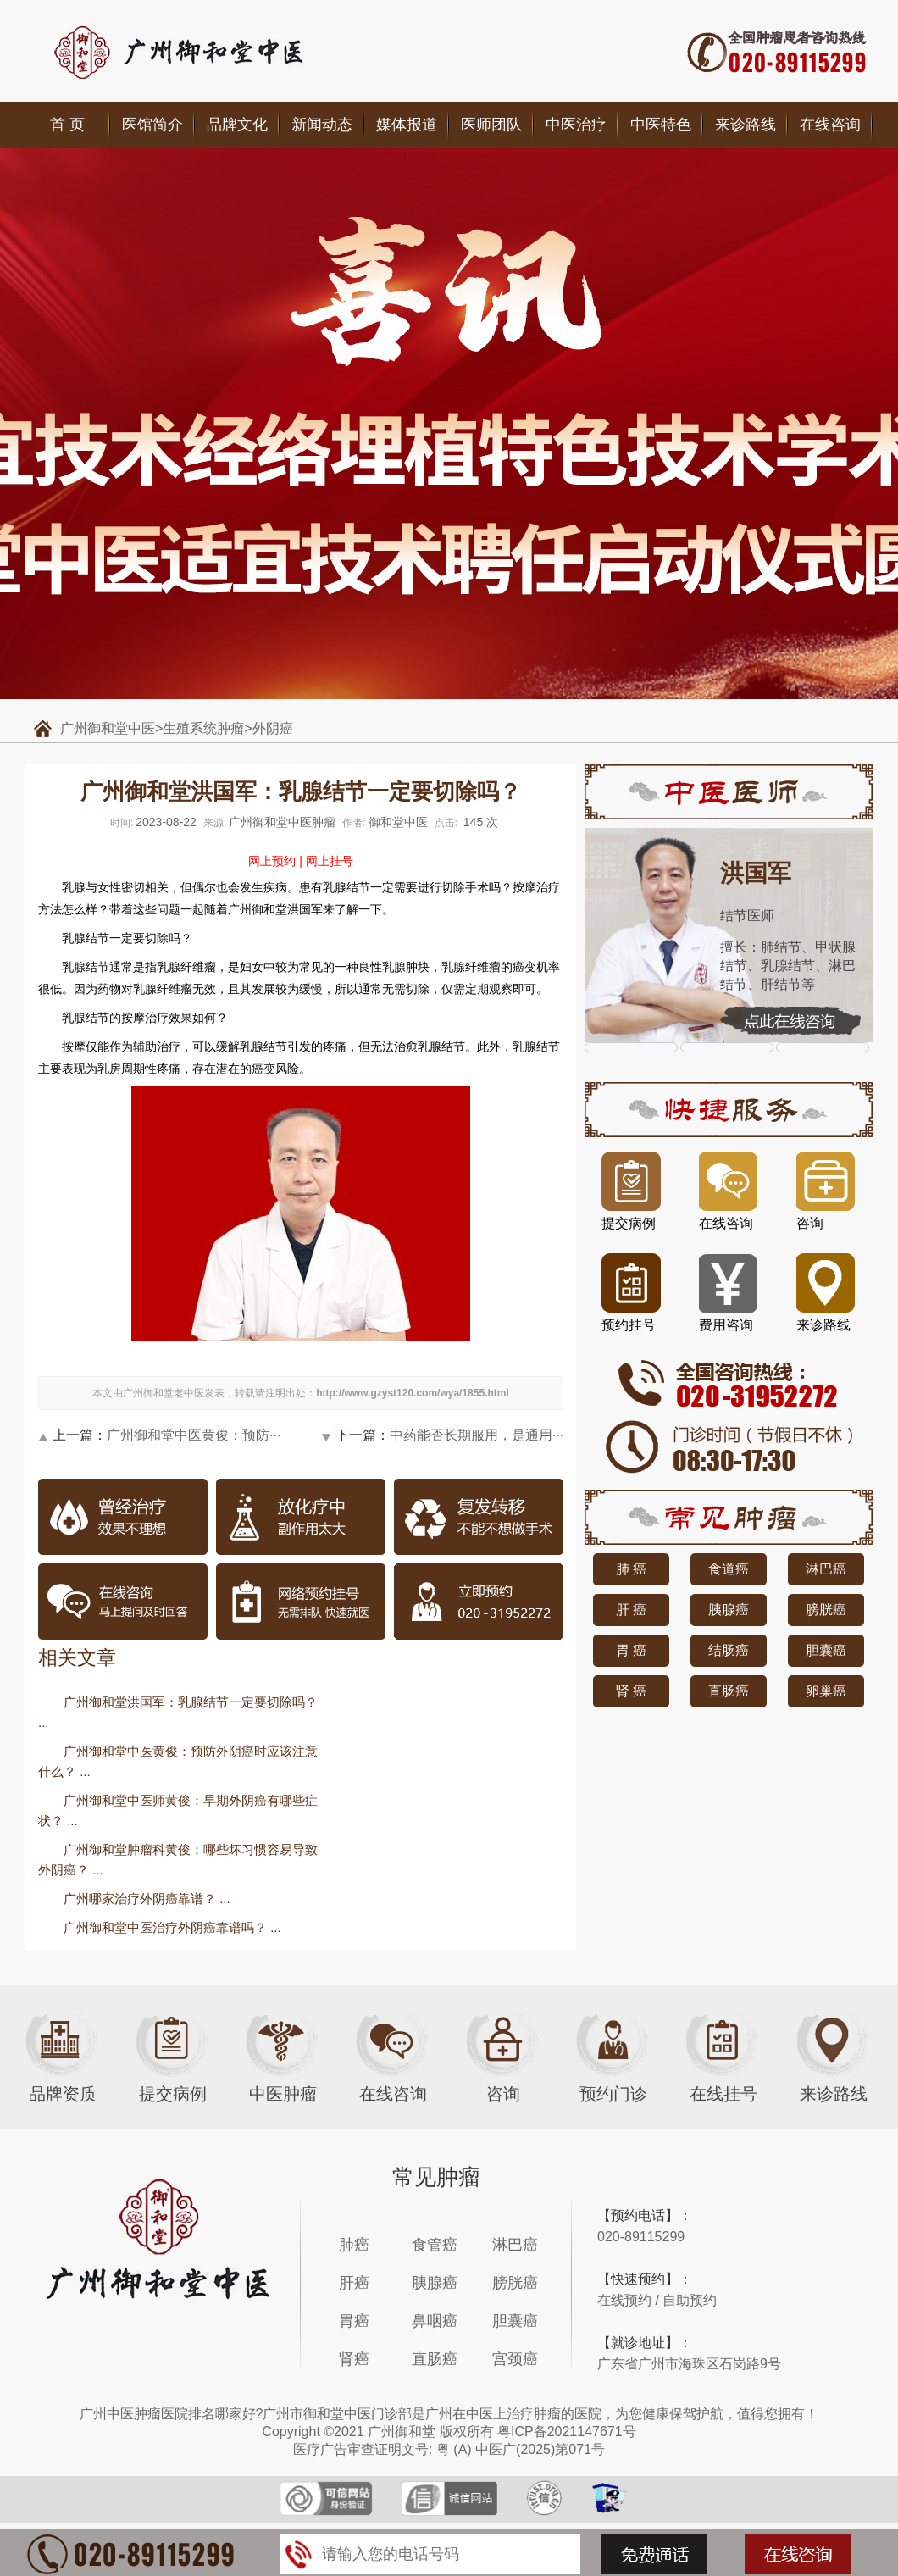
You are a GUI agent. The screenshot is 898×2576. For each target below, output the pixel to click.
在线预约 (624, 2300)
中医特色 (660, 124)
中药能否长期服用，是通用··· (476, 1435)
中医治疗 (576, 124)
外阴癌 (272, 728)
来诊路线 (745, 124)
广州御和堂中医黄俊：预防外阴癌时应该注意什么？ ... (178, 1761)
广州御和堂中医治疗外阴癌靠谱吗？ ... (172, 1927)
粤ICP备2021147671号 (566, 2431)
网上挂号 (329, 861)
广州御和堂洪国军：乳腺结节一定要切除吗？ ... (178, 1712)
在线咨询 (830, 124)
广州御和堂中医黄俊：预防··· (193, 1435)
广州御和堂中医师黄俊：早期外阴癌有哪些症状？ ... (178, 1810)
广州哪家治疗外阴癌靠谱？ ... (147, 1898)
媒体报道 (406, 124)
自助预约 (689, 2300)
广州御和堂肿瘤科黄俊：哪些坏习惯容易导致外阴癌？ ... (178, 1859)
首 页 (67, 124)
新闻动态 (321, 124)
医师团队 (491, 124)
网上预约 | (275, 861)
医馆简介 (152, 124)
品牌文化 (237, 124)
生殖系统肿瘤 (203, 728)
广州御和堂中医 (107, 728)
